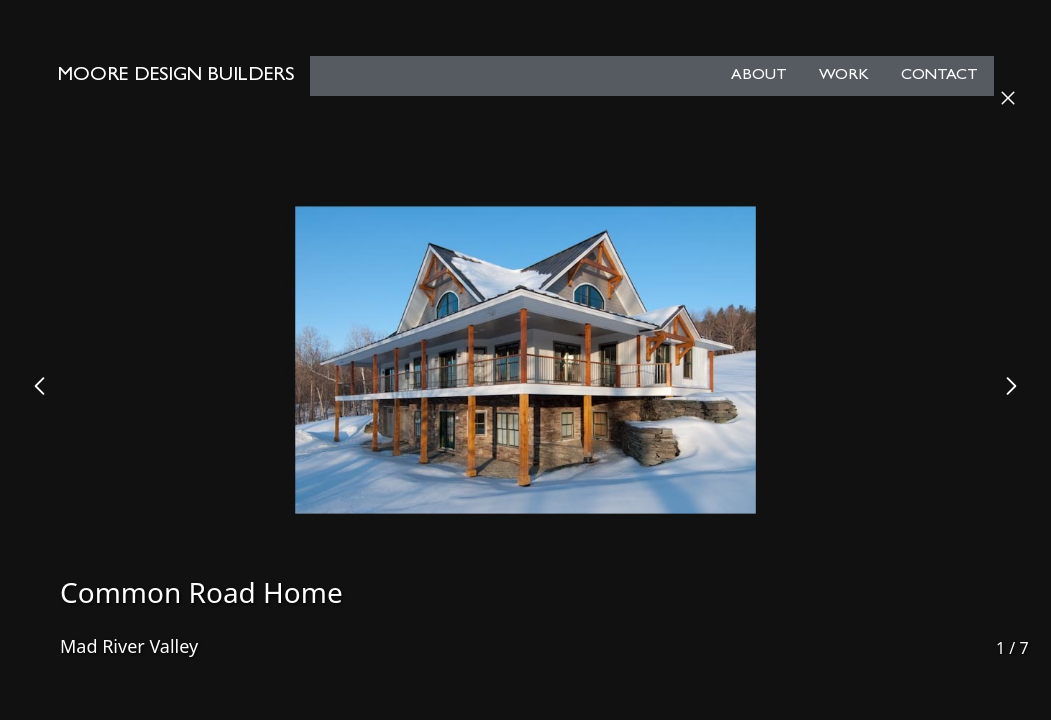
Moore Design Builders (176, 76)
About (759, 76)
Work (844, 76)
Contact (939, 76)
